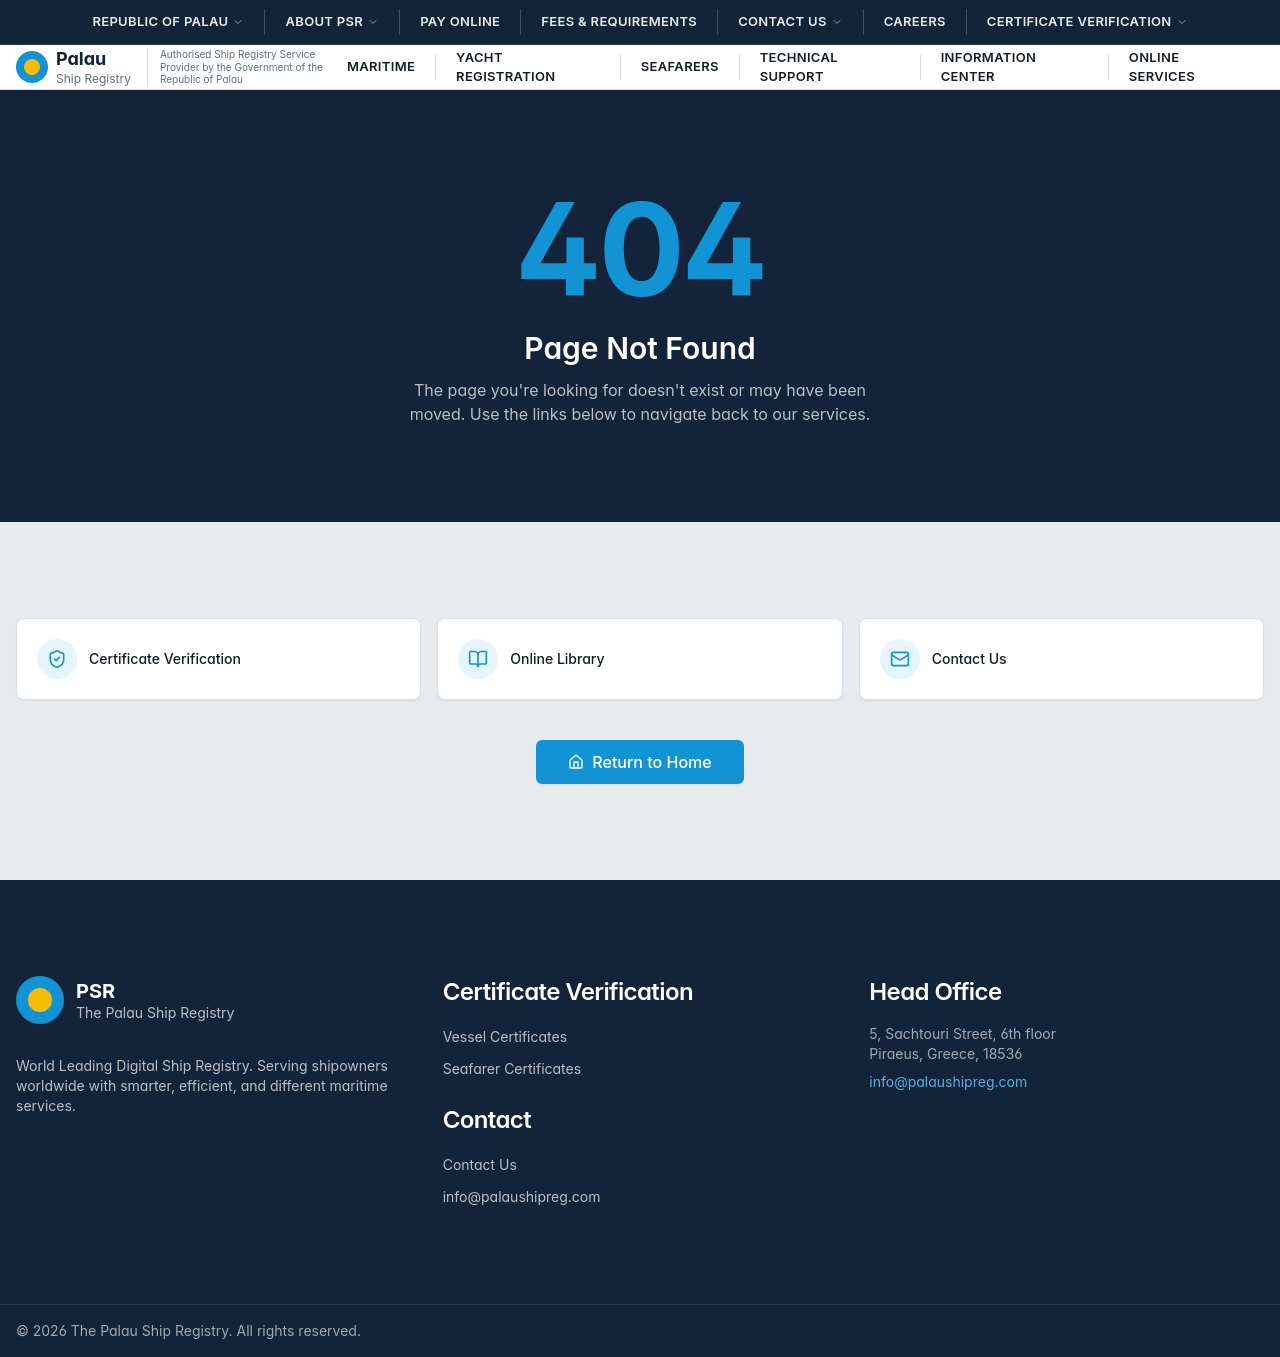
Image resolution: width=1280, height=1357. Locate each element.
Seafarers (680, 66)
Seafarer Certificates (512, 1068)
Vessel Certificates (505, 1036)
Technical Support (799, 67)
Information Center (989, 67)
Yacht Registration (505, 67)
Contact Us (480, 1164)
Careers (915, 21)
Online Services (1162, 67)
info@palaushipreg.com (522, 1196)
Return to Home (639, 762)
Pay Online (460, 21)
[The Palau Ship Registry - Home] (73, 67)
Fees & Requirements (619, 21)
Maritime (381, 66)
